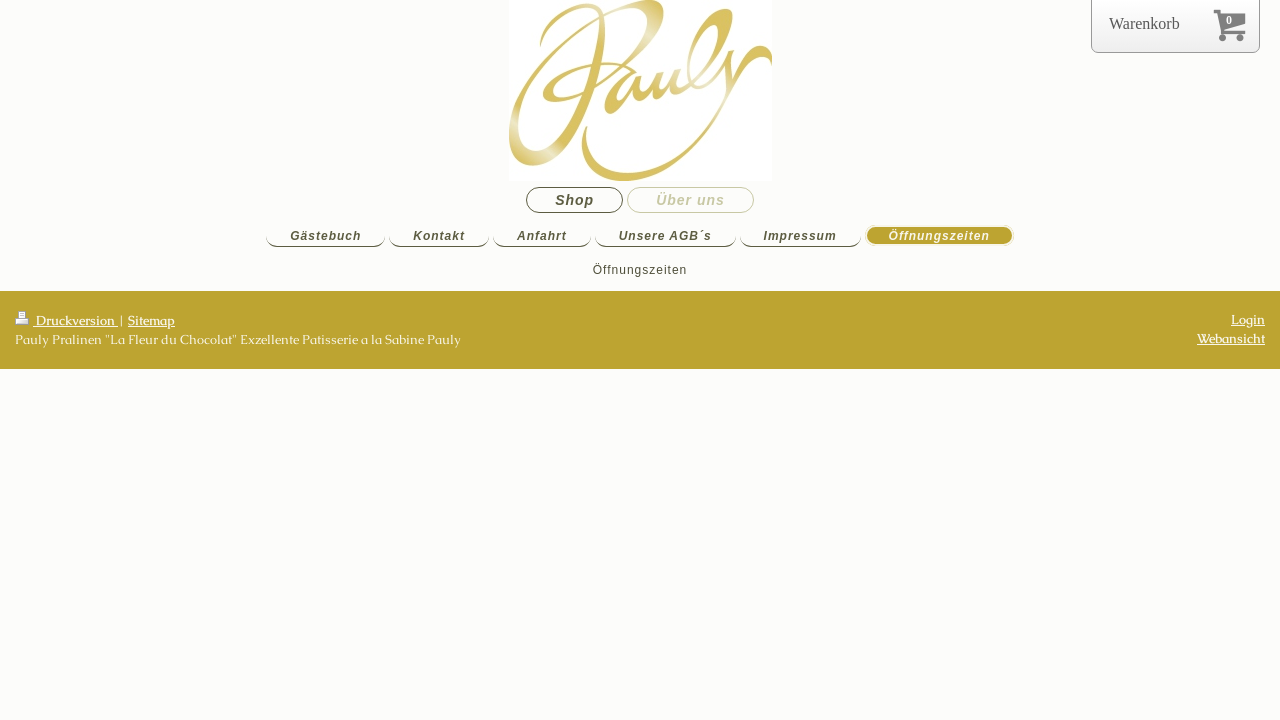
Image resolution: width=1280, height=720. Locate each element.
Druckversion (66, 320)
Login (1248, 319)
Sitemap (151, 320)
